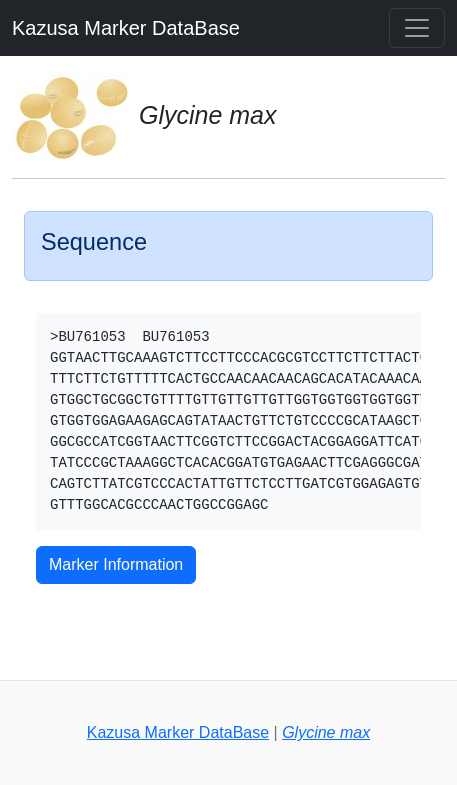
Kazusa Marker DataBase (126, 28)
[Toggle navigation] (417, 28)
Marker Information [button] (116, 564)
